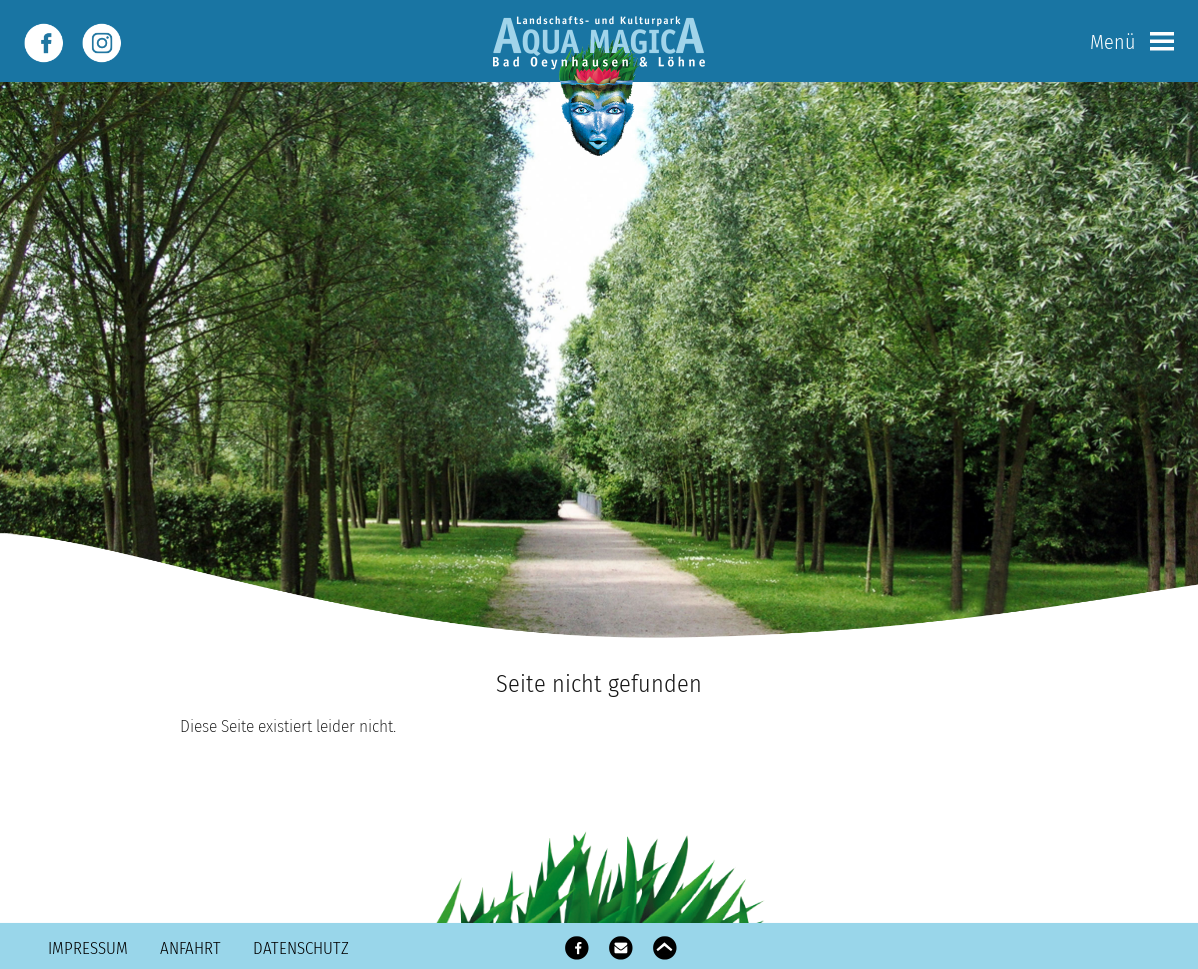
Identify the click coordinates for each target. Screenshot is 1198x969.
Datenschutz (301, 948)
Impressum (88, 948)
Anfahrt (190, 948)
